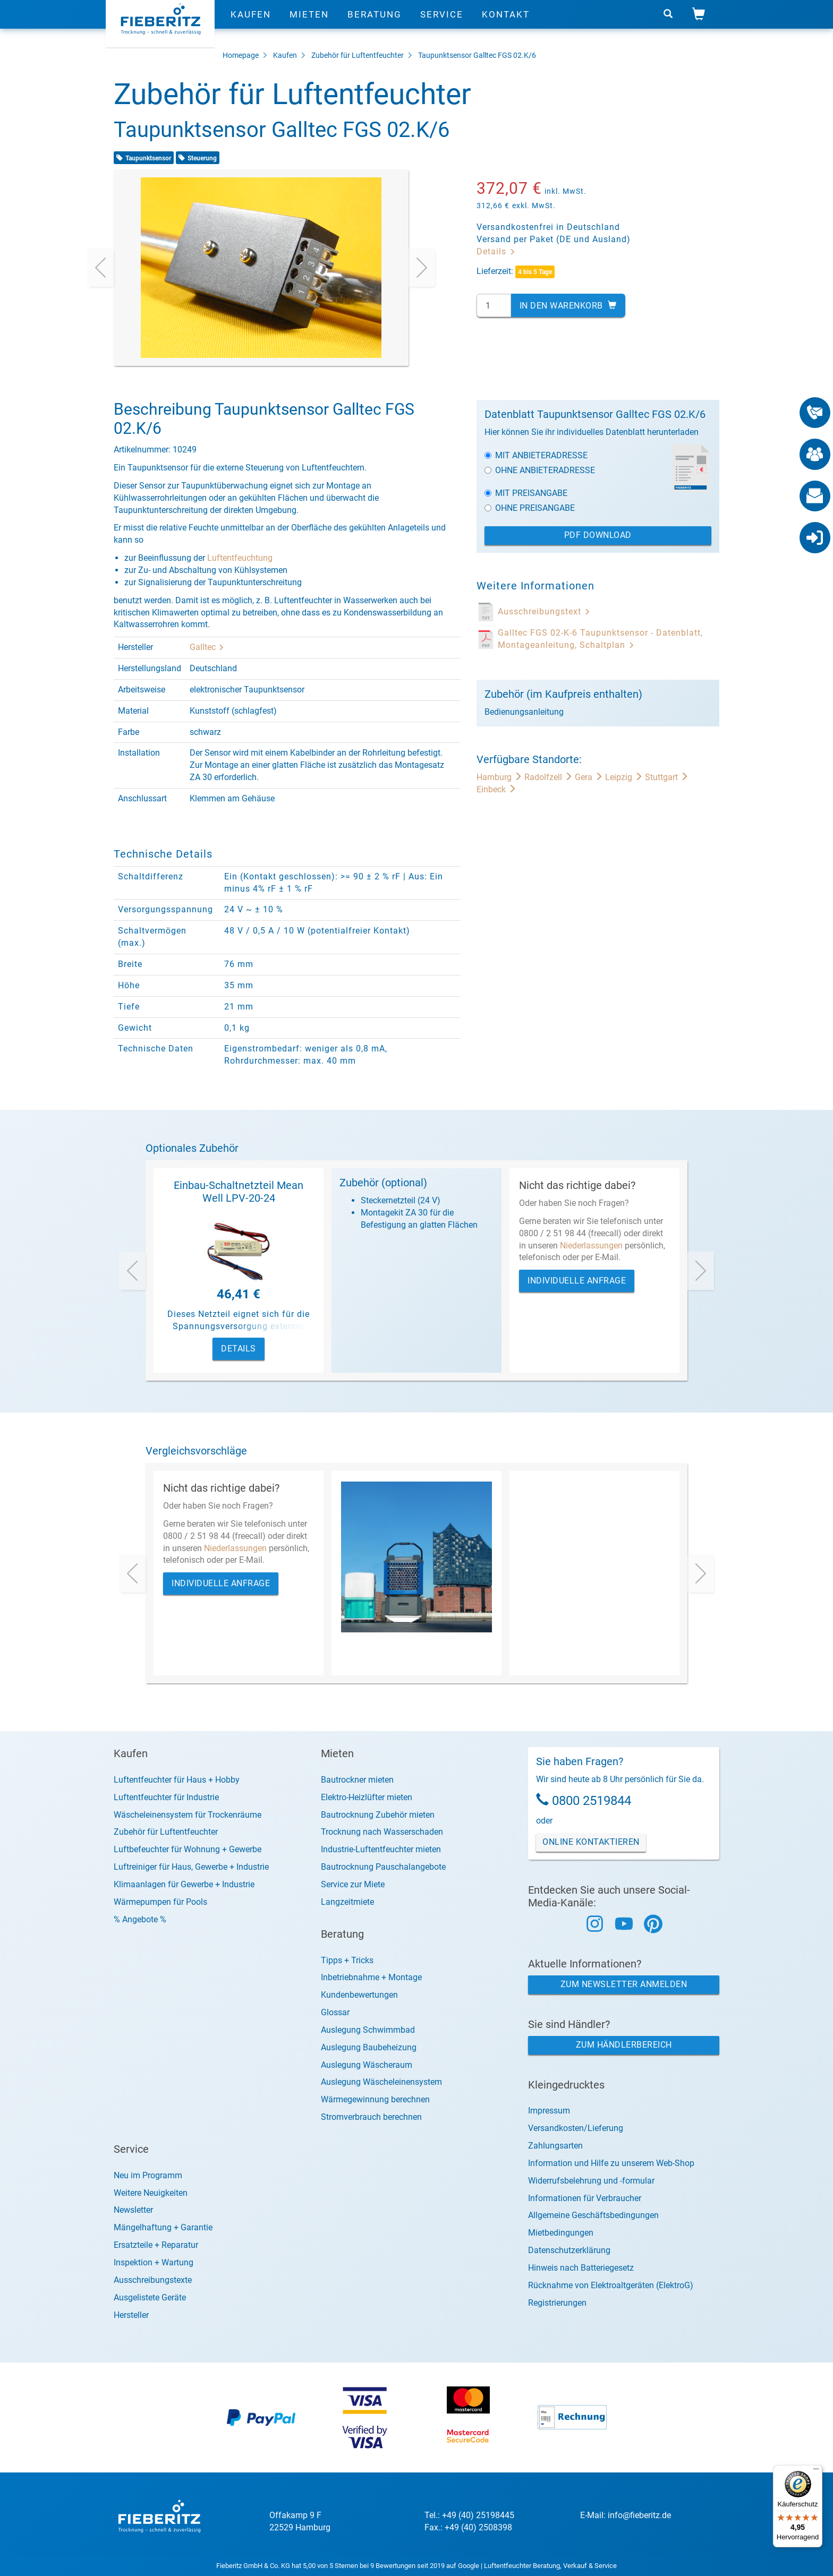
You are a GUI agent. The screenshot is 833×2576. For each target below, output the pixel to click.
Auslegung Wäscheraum (366, 2065)
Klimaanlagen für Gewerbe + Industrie (184, 1884)
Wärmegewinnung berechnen (375, 2099)
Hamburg (500, 777)
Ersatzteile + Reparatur (156, 2245)
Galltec (207, 647)
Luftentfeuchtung (240, 558)
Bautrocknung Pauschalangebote (383, 1867)
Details (496, 251)
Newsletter (133, 2210)
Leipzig (625, 777)
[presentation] (100, 268)
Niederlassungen (591, 1245)
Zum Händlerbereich (624, 2045)
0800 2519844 (591, 1800)
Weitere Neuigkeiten (151, 2193)
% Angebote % (140, 1919)
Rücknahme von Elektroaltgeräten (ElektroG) (610, 2285)
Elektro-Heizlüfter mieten (366, 1797)
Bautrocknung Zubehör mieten (378, 1815)
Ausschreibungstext (544, 611)
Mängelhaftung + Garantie (163, 2227)
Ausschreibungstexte (153, 2280)
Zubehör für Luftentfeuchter (357, 55)
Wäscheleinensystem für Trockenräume (187, 1815)
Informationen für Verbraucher (584, 2198)
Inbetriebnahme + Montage (371, 1977)
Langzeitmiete (347, 1902)
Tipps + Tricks (347, 1960)
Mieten (309, 24)
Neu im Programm (148, 2175)
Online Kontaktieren (591, 1842)
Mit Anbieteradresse (536, 455)
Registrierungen (557, 2303)
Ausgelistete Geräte (150, 2297)
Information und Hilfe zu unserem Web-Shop (611, 2163)
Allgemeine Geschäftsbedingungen (593, 2215)
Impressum (549, 2111)
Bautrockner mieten (357, 1780)
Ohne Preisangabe (529, 508)
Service (441, 24)
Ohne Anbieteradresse (539, 470)
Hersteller (131, 2315)
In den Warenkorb (568, 306)
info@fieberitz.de (639, 2515)
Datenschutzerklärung (569, 2250)
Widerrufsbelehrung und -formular (591, 2181)
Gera (590, 777)
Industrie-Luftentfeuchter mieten (381, 1849)
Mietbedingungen (560, 2233)
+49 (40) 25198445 (478, 2515)
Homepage (241, 55)
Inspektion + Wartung (153, 2262)
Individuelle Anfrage (577, 1281)
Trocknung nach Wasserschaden (382, 1832)
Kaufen (251, 24)
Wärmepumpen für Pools (160, 1902)
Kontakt (506, 24)
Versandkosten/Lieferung (575, 2128)
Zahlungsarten (555, 2146)
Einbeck (496, 789)
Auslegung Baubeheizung (368, 2047)
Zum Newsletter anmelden (623, 1984)
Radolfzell (549, 777)
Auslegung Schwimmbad (368, 2030)
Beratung (374, 24)
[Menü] (816, 2471)
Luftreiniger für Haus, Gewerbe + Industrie (191, 1867)
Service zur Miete (353, 1884)
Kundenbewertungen (359, 1995)
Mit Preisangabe (525, 493)
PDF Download (598, 535)
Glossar (335, 2012)
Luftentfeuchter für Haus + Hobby (177, 1780)
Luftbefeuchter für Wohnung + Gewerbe (187, 1849)
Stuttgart (666, 777)
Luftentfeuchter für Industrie (166, 1797)
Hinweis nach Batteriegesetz (581, 2268)
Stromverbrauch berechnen (371, 2117)
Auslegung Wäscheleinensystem (381, 2082)
